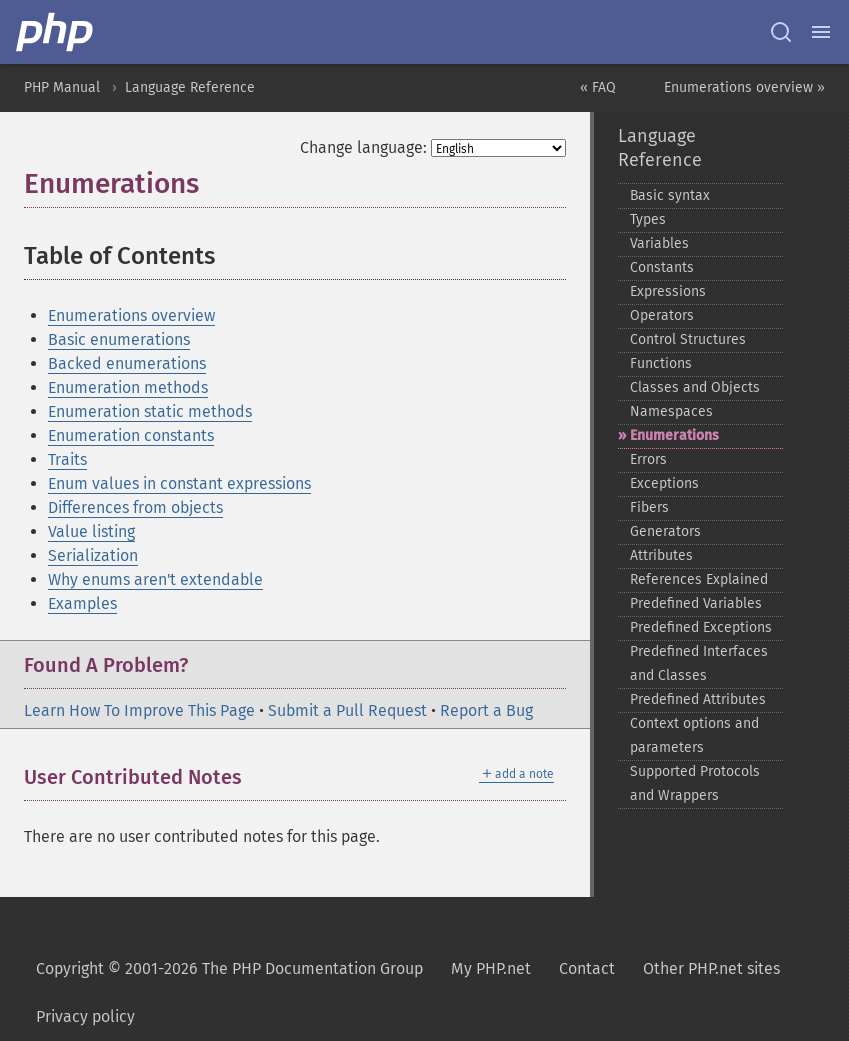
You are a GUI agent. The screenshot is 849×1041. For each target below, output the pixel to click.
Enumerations (674, 435)
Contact (587, 968)
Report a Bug (486, 710)
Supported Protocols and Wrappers (695, 783)
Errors (648, 459)
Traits (67, 459)
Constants (662, 267)
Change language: (363, 147)
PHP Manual (62, 87)
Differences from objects (135, 507)
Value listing (91, 531)
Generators (665, 531)
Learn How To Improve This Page (139, 710)
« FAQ (598, 87)
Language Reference (190, 87)
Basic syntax (670, 195)
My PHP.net (491, 968)
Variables (659, 243)
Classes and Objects (695, 387)
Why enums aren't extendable (155, 579)
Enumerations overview (131, 315)
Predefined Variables (696, 603)
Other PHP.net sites (711, 968)
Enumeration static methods (150, 411)
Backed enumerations (127, 363)
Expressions (668, 291)
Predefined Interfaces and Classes (699, 663)
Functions (661, 363)
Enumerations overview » (744, 87)
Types (648, 219)
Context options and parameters (694, 735)
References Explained (699, 579)
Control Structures (688, 339)
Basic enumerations (119, 339)
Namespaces (671, 411)
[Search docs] (781, 32)
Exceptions (664, 483)
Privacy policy (85, 1016)
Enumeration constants (131, 435)
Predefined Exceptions (701, 627)
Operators (662, 315)
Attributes (661, 555)
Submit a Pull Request (347, 710)
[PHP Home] (56, 32)
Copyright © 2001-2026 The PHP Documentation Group (229, 968)
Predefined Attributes (698, 699)
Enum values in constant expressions (179, 483)
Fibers (649, 507)
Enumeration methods (128, 387)
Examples (82, 603)
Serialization (93, 555)
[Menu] (821, 32)
